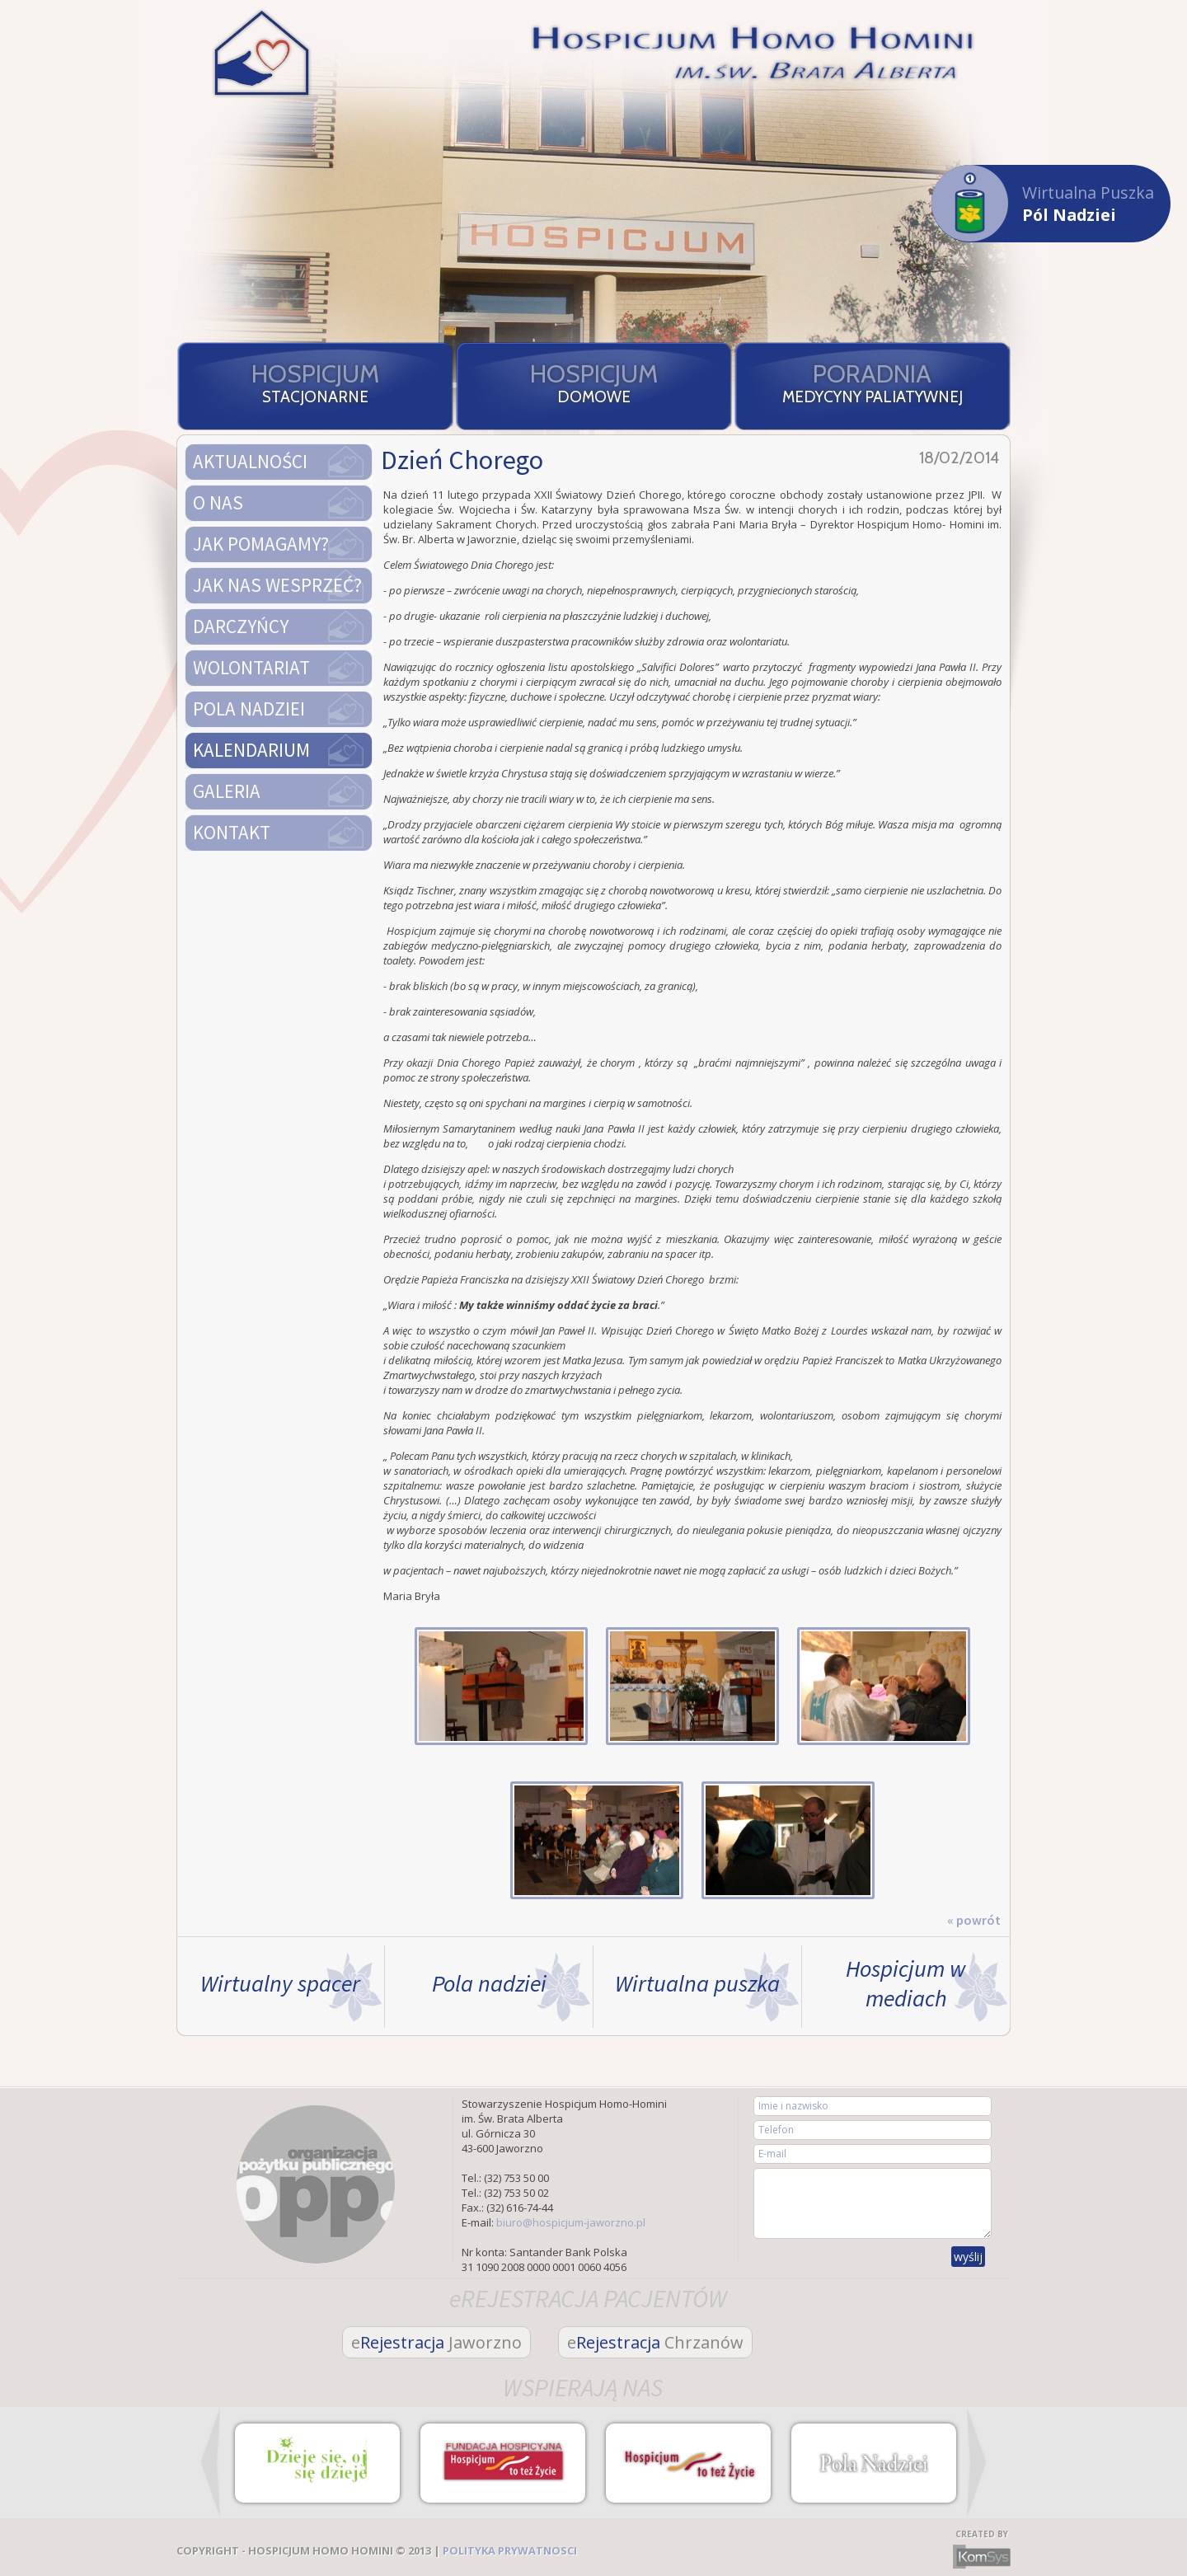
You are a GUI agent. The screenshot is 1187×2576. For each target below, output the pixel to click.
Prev (210, 2462)
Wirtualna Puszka (1042, 203)
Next (976, 2462)
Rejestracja (436, 2342)
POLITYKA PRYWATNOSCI (510, 2550)
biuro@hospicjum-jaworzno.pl (570, 2222)
